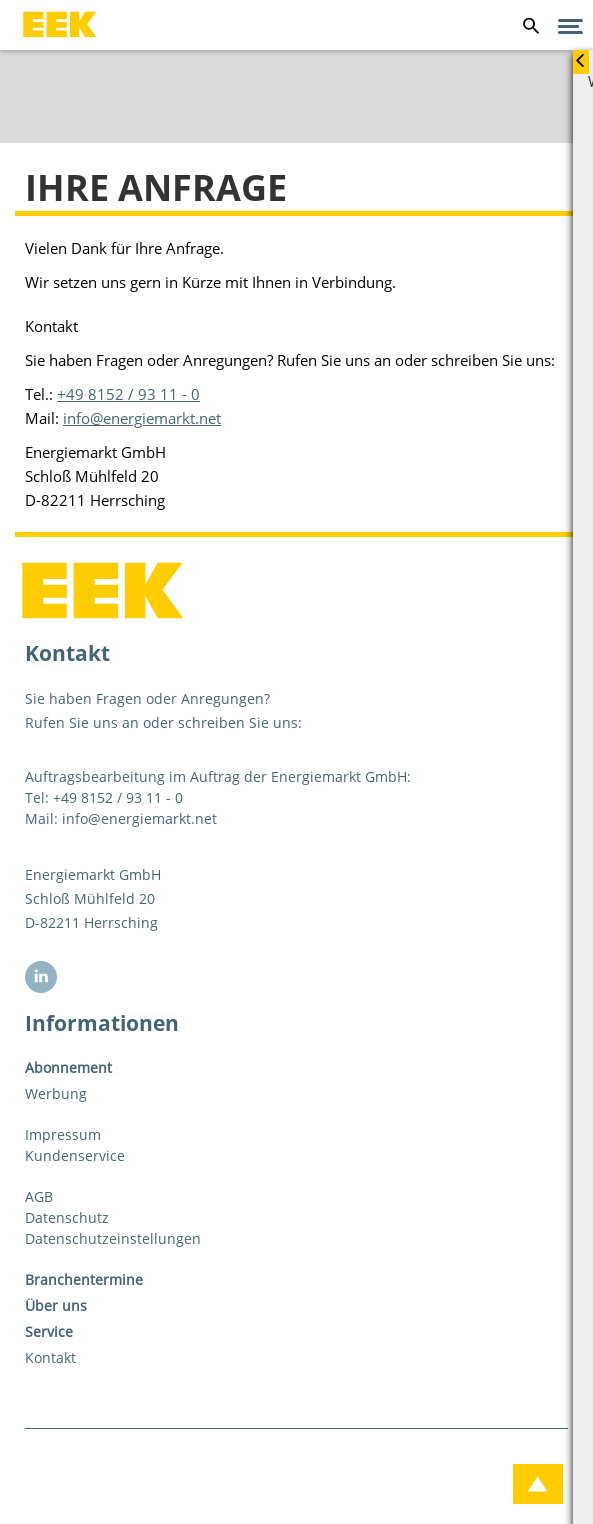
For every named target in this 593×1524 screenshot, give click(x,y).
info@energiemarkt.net (142, 418)
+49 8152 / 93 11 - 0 (128, 394)
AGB (39, 1196)
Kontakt (50, 1357)
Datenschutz (67, 1217)
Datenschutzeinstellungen (113, 1238)
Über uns (56, 1305)
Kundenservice (75, 1155)
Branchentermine (84, 1279)
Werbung (56, 1093)
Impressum (63, 1134)
